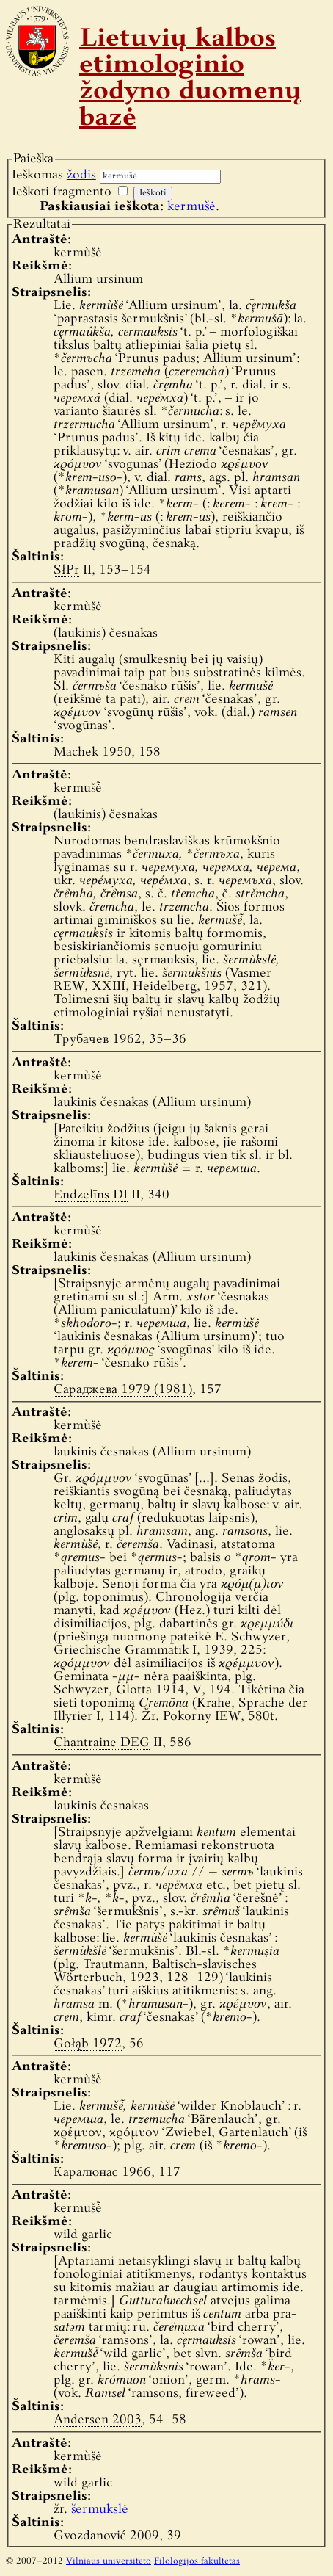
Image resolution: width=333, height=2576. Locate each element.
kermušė (191, 206)
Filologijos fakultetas (197, 2561)
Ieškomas (54, 175)
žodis (81, 175)
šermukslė (99, 2509)
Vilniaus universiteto (108, 2561)
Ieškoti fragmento (61, 192)
